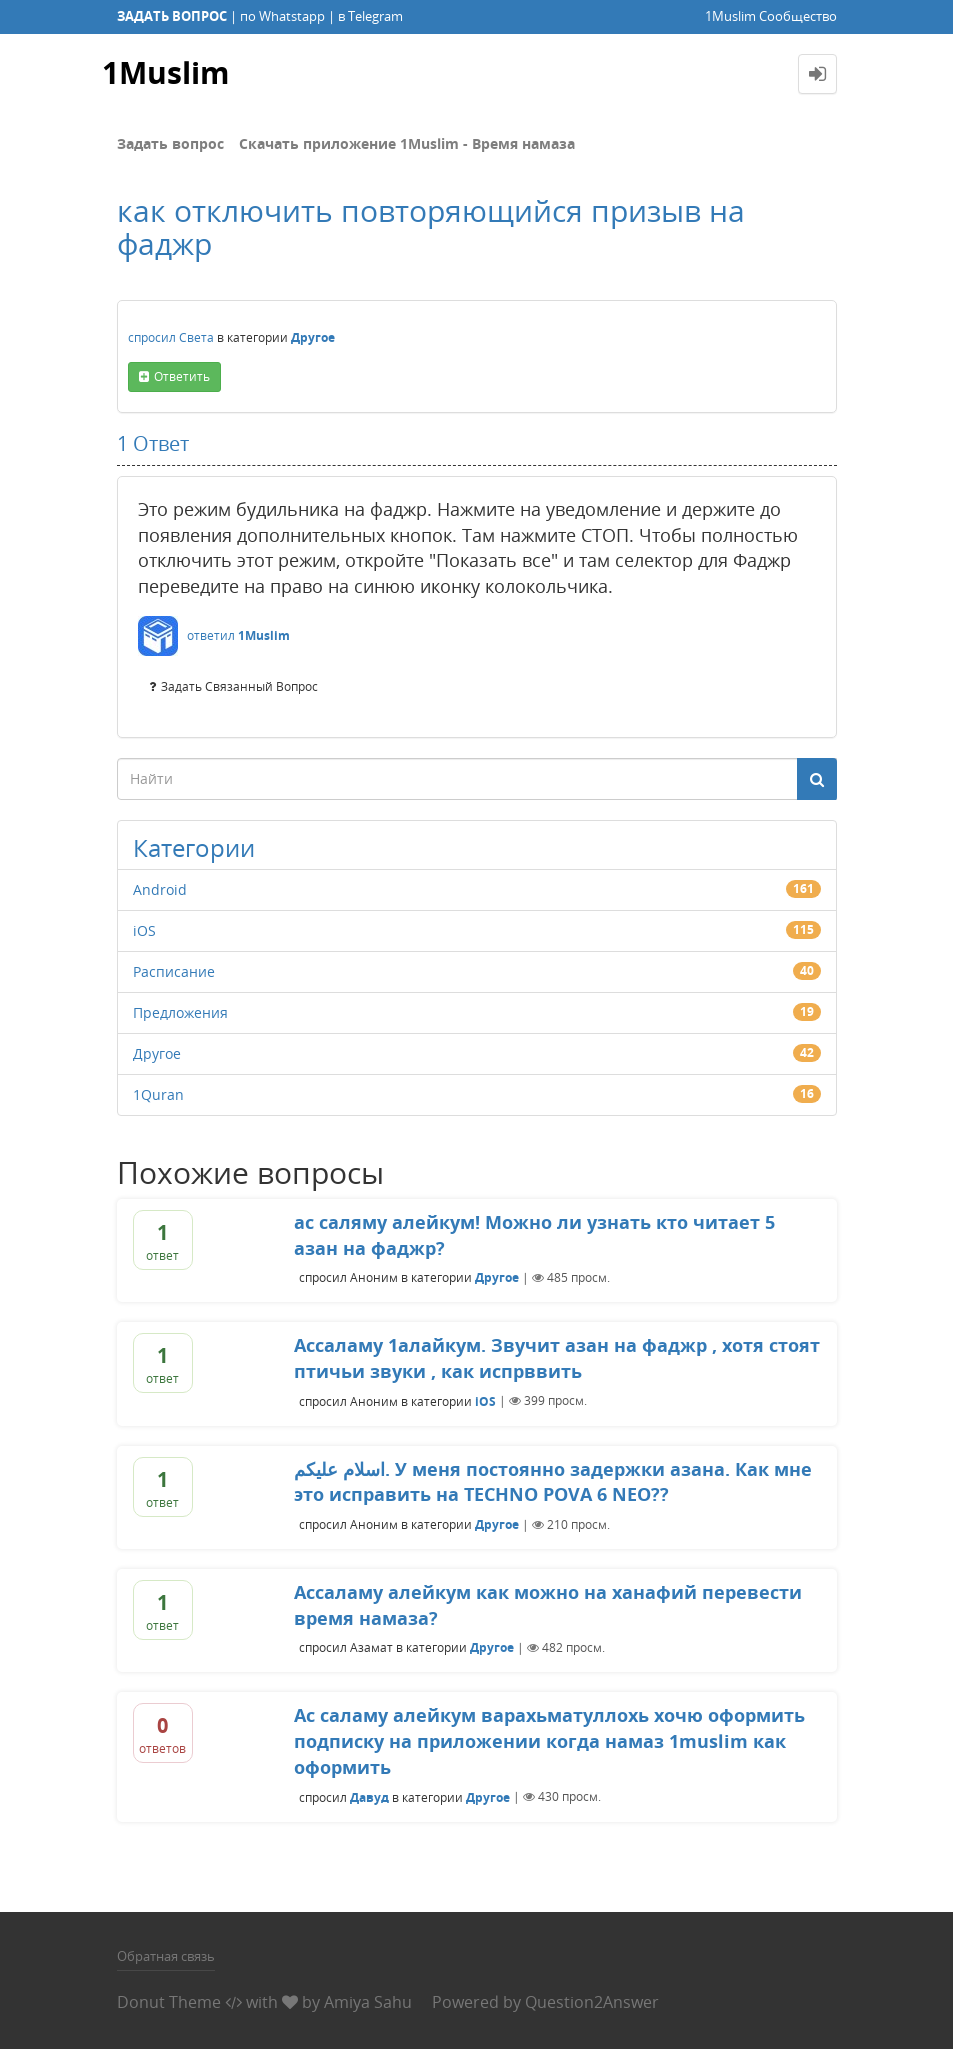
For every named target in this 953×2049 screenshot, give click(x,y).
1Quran (158, 1094)
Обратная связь (166, 1956)
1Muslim (165, 73)
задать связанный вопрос (239, 686)
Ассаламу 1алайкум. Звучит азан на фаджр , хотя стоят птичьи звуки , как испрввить (557, 1358)
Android (160, 889)
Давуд (369, 1796)
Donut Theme (169, 2002)
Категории (194, 847)
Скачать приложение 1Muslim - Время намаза (407, 143)
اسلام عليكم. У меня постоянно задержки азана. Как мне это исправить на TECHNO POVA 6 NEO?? (553, 1482)
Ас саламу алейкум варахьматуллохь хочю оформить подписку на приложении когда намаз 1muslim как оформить (549, 1740)
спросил (152, 337)
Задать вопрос (170, 143)
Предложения (180, 1012)
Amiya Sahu (368, 2002)
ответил (211, 635)
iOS (144, 930)
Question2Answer (592, 2002)
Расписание (174, 971)
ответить (182, 376)
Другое (313, 337)
